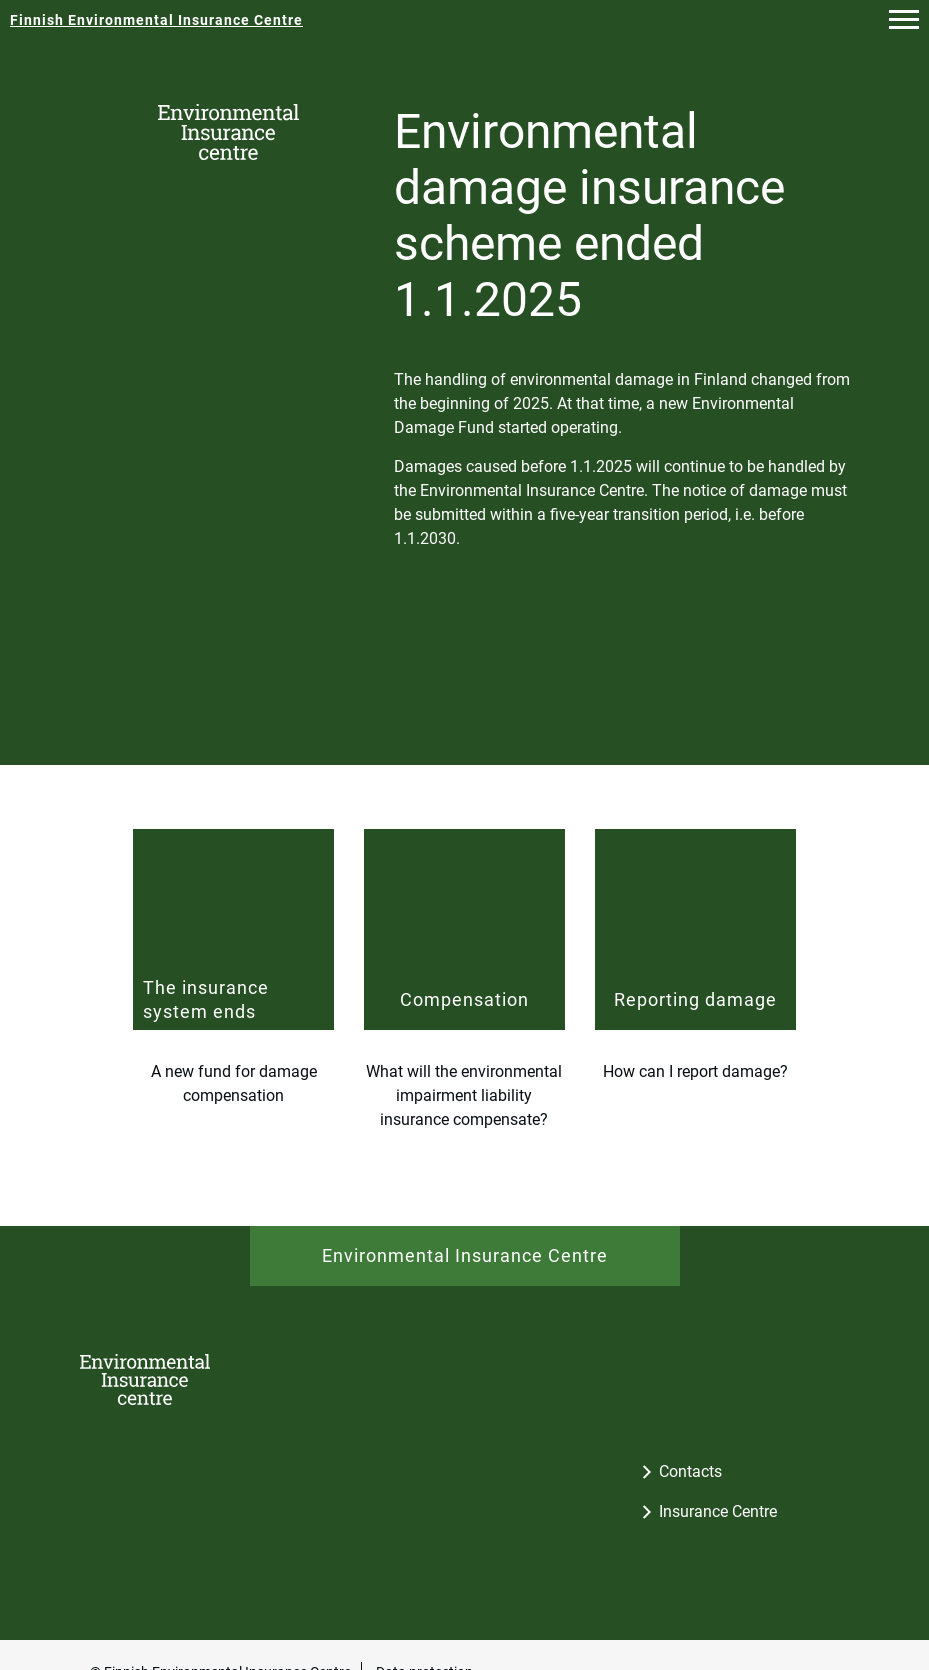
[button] (904, 20)
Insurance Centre (718, 1511)
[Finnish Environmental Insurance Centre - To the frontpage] (156, 20)
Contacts (690, 1471)
